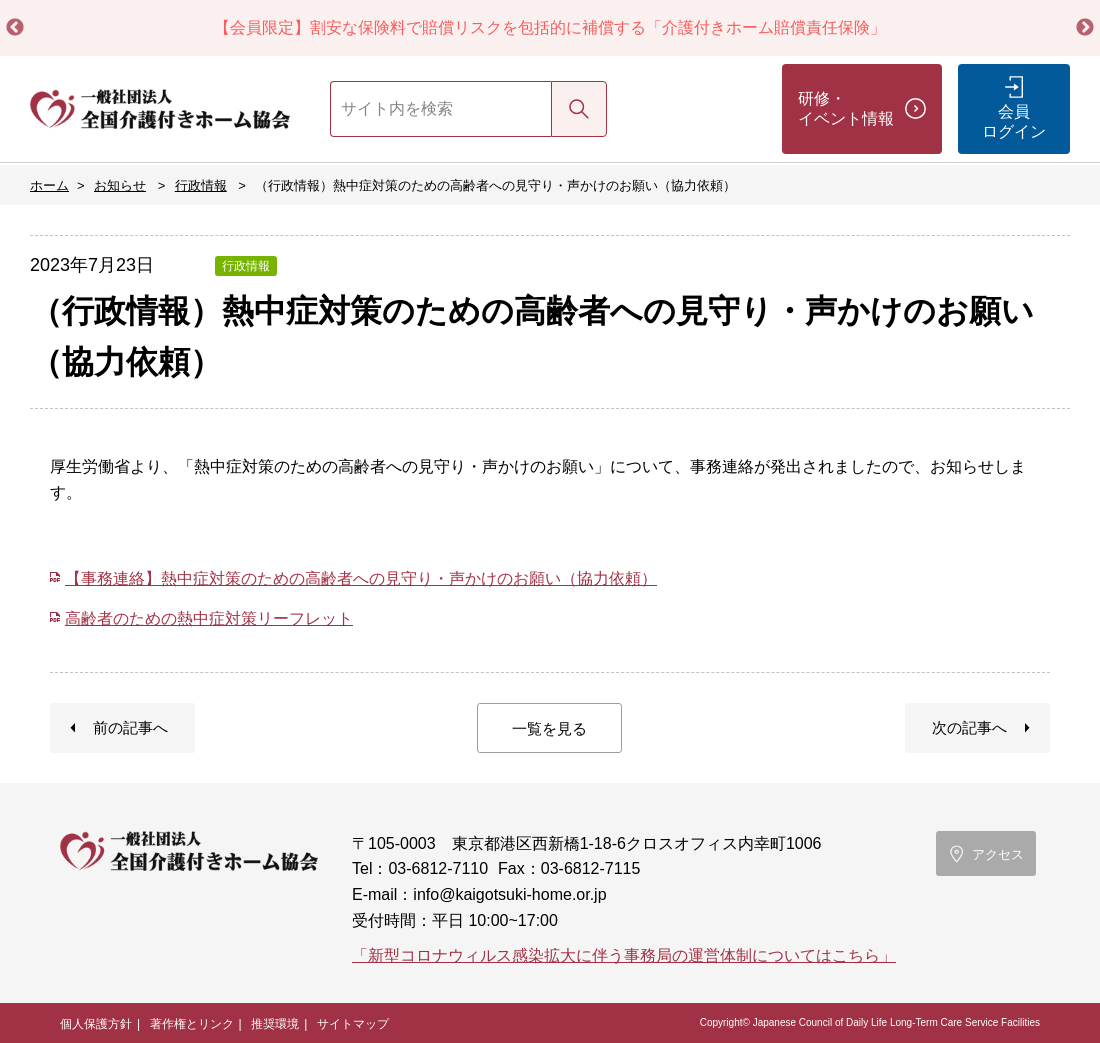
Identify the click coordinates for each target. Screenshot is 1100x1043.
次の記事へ (969, 727)
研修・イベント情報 (846, 108)
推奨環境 (275, 1024)
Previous (15, 28)
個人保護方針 (96, 1024)
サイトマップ (353, 1024)
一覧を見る (549, 728)
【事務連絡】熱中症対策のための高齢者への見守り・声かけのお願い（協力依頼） (361, 578)
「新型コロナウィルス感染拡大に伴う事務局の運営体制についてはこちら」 (624, 955)
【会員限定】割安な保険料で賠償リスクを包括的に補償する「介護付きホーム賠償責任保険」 (550, 27)
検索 (579, 108)
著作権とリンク (192, 1024)
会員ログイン (1014, 121)
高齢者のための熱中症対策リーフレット (209, 618)
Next (1085, 28)
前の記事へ (130, 727)
